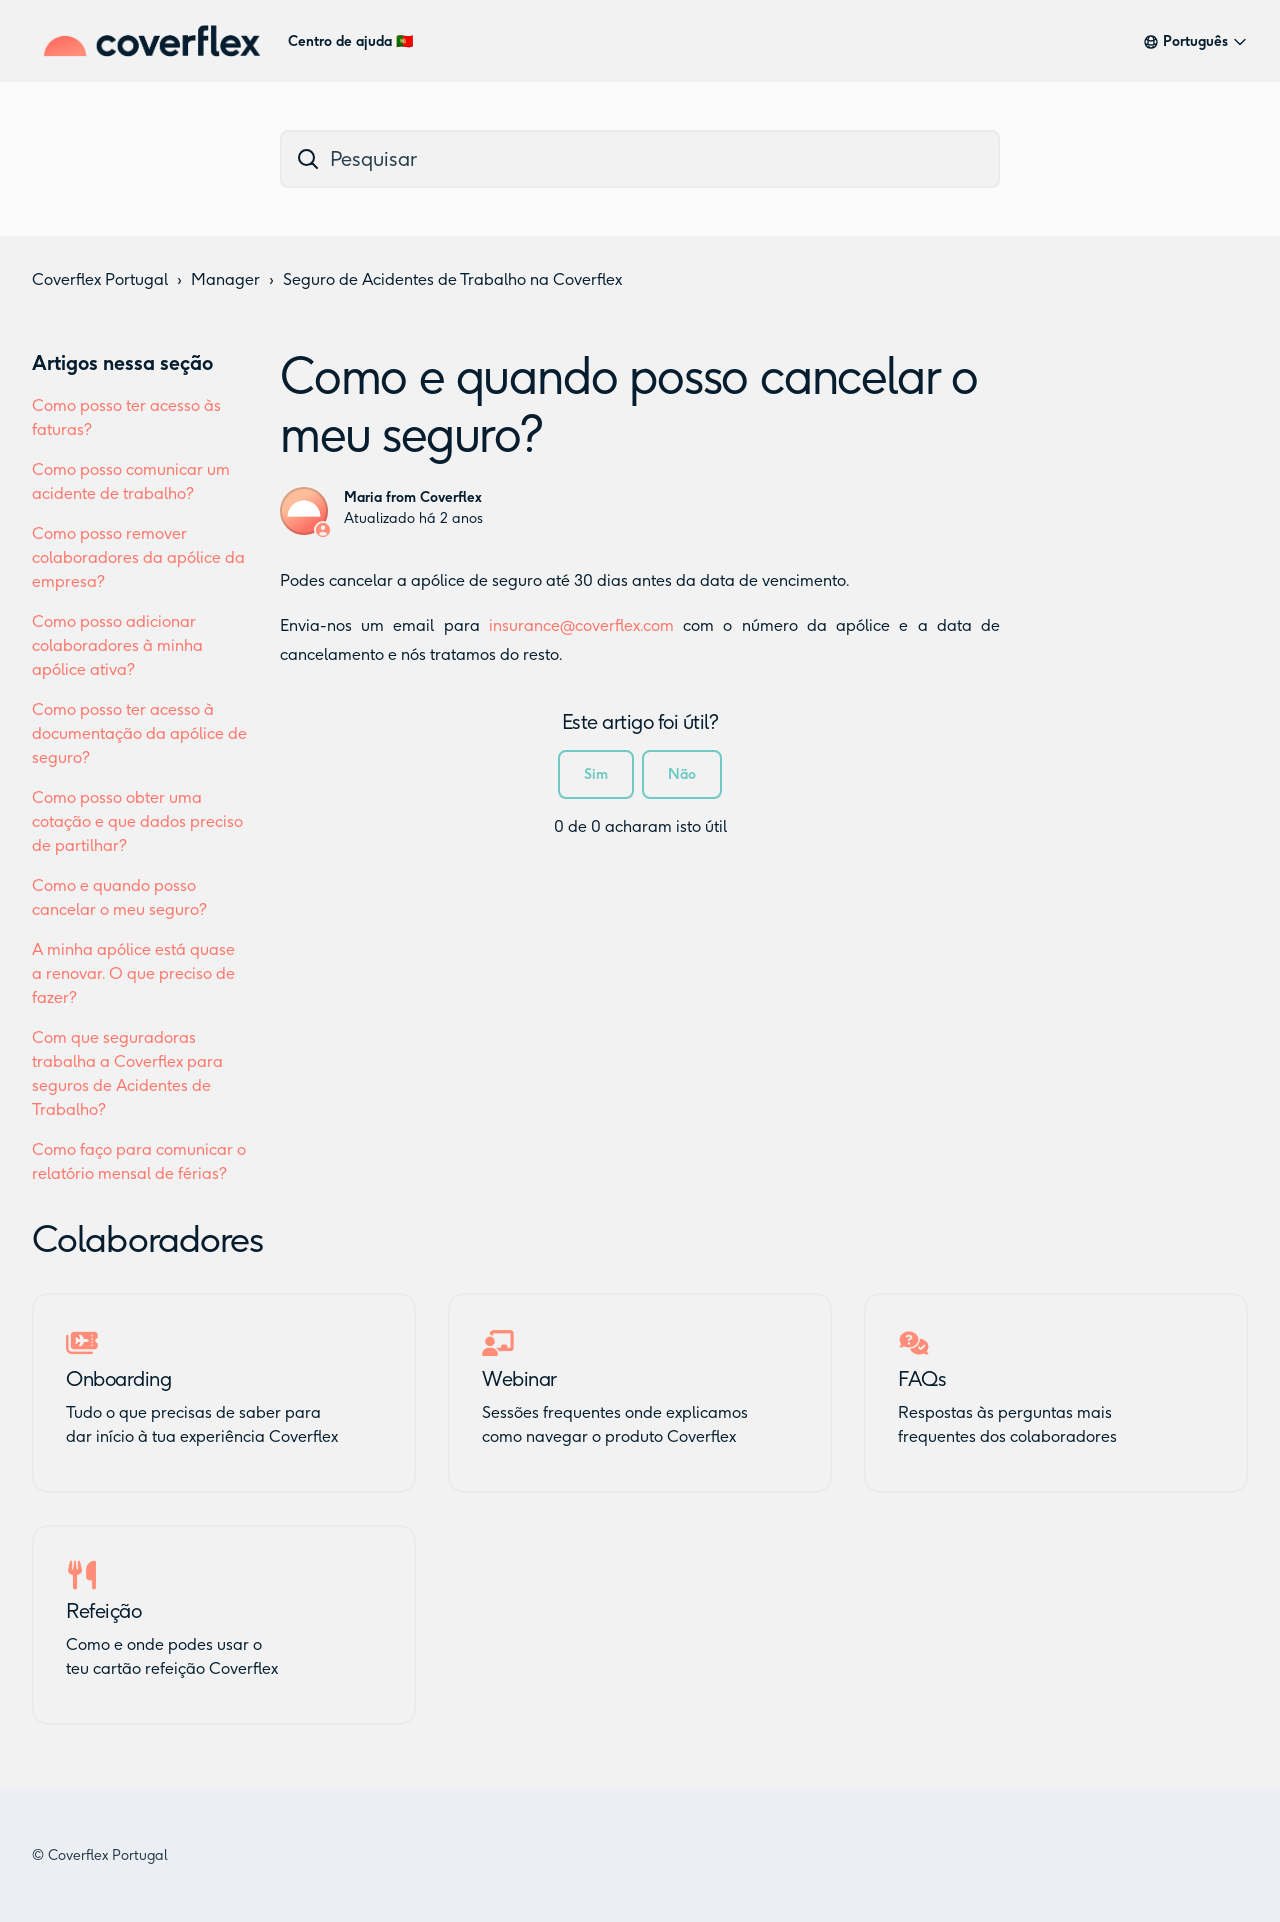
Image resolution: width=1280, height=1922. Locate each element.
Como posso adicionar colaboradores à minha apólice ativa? (117, 645)
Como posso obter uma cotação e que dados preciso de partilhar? (137, 821)
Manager (225, 279)
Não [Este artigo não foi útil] (682, 774)
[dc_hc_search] (640, 159)
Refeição (103, 1611)
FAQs (922, 1379)
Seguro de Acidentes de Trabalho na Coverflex (452, 279)
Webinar (519, 1379)
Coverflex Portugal (100, 279)
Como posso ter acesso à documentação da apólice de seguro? (139, 733)
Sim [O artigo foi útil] (596, 774)
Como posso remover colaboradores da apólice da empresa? (138, 557)
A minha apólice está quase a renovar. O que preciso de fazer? (133, 973)
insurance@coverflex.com (581, 625)
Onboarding (118, 1379)
